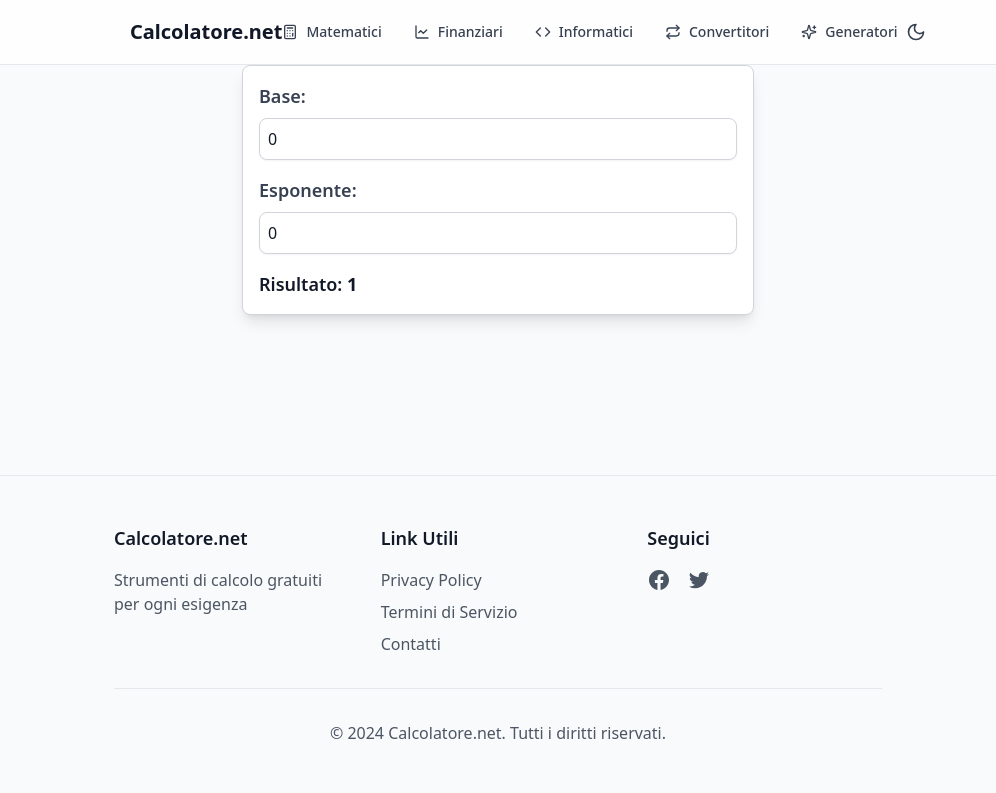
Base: (282, 96)
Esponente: (308, 190)
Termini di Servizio (449, 612)
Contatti (411, 644)
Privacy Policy (431, 580)
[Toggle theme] (916, 32)
